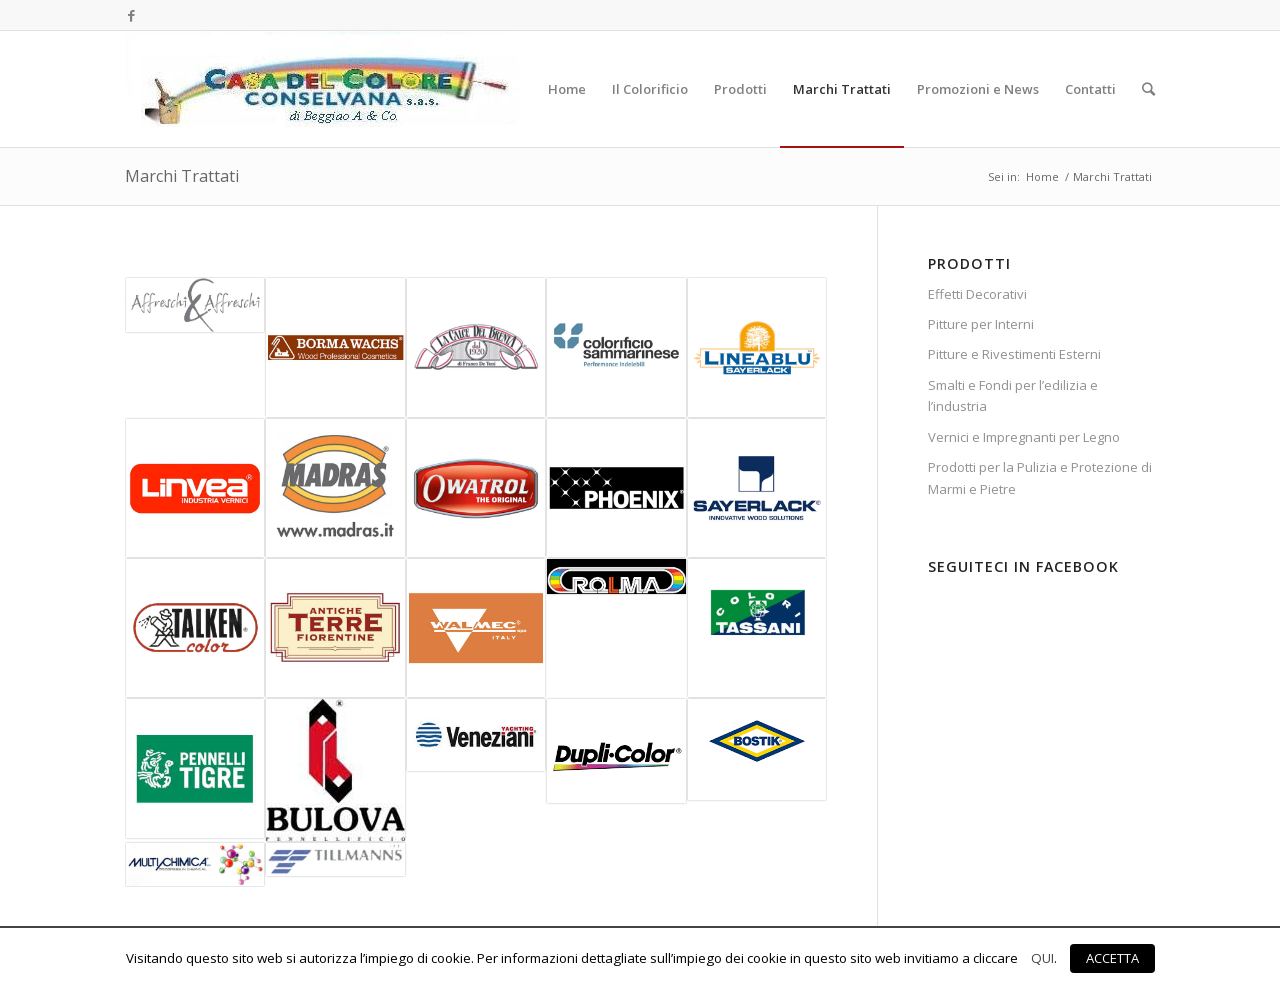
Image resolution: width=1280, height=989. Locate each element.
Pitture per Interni (981, 324)
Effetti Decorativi (977, 294)
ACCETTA (1112, 958)
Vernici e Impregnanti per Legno (1024, 437)
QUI (1042, 958)
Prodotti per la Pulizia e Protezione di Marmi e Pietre (1040, 477)
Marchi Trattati (182, 176)
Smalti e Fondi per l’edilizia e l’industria (1013, 395)
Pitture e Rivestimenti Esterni (1014, 354)
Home (1042, 176)
